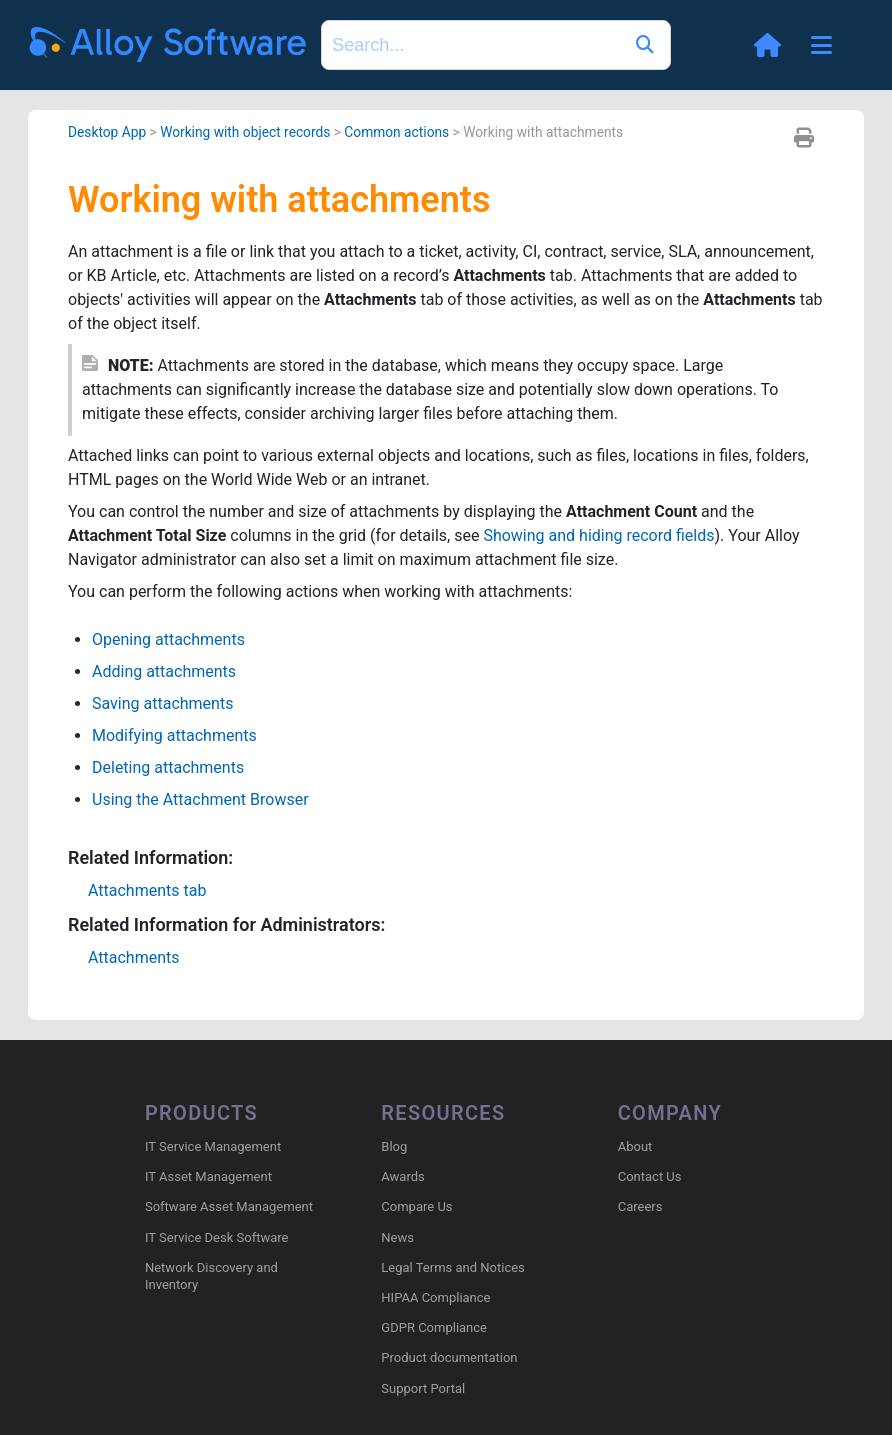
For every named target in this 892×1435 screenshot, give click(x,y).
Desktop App (107, 132)
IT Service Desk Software (216, 1237)
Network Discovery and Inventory (211, 1276)
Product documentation (449, 1357)
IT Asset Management (208, 1176)
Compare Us (416, 1206)
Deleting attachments (168, 767)
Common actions (396, 132)
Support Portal (423, 1388)
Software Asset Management (229, 1206)
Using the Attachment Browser (200, 799)
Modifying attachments (174, 735)
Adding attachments (164, 671)
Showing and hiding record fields (598, 535)
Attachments (134, 957)
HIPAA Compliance (435, 1297)
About (635, 1146)
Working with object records (245, 132)
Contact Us (650, 1176)
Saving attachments (162, 703)
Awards (402, 1176)
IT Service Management (213, 1146)
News (397, 1237)
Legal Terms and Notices (452, 1267)
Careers (640, 1206)
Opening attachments (168, 639)
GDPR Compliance (434, 1327)
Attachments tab (147, 890)
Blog (394, 1146)
